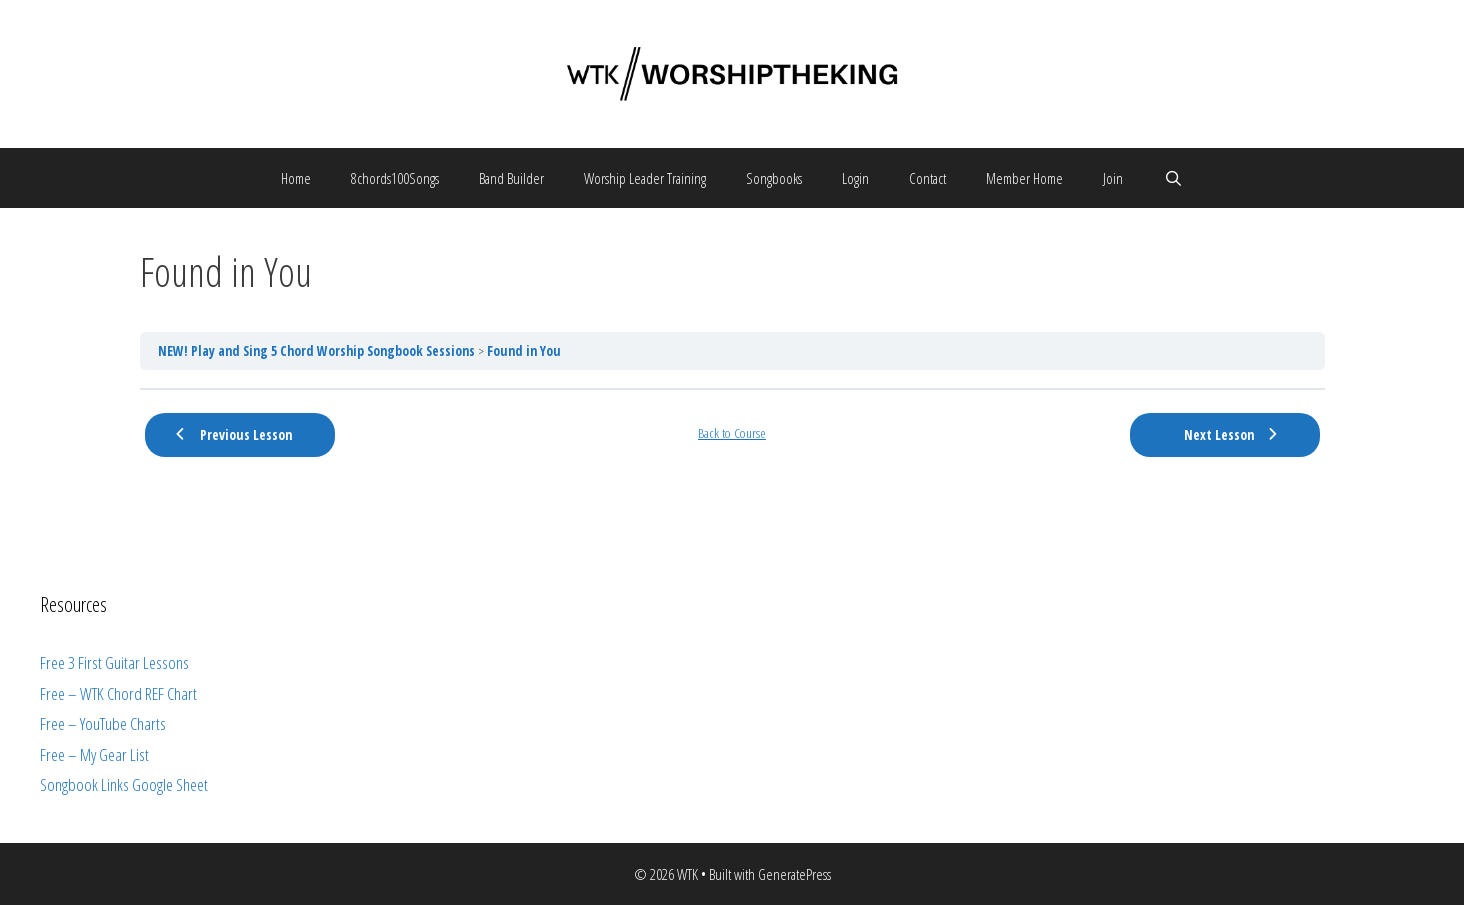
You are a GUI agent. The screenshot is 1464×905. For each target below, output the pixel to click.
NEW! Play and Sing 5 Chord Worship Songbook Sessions (318, 351)
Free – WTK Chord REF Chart (118, 693)
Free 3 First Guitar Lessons (114, 662)
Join (1113, 178)
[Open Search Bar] (1172, 178)
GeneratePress (794, 874)
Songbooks (774, 178)
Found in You (524, 351)
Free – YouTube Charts (103, 723)
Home (296, 178)
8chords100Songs (395, 178)
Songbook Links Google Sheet (124, 784)
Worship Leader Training (645, 178)
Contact (927, 178)
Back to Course (732, 433)
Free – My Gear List (94, 754)
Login (855, 178)
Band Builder (511, 178)
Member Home (1024, 178)
